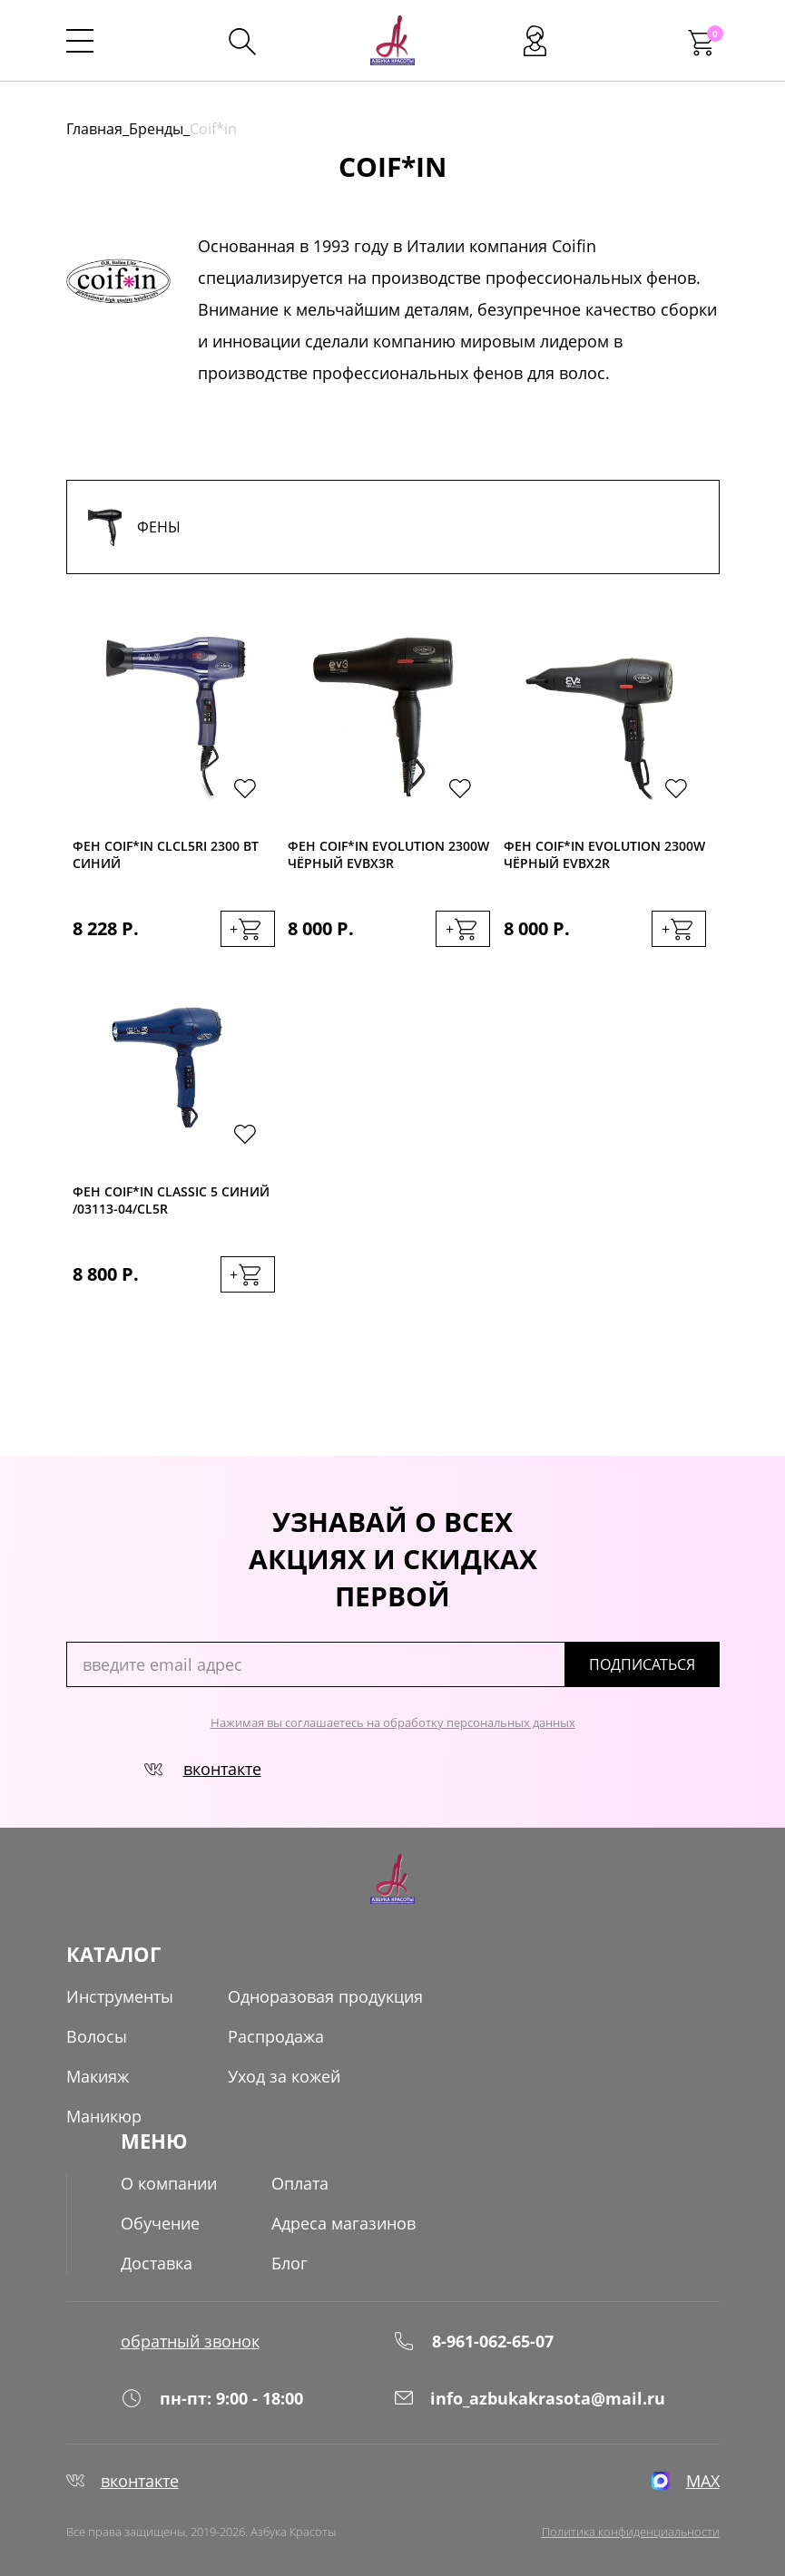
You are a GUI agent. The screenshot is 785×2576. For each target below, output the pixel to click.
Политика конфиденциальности (631, 2531)
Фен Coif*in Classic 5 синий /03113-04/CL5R (171, 1200)
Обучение (160, 2223)
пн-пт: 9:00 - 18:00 (212, 2397)
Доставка (156, 2263)
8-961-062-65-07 (473, 2340)
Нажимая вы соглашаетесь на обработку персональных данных (393, 1722)
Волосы (96, 2036)
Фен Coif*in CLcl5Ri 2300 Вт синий (166, 854)
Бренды (156, 129)
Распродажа (276, 2036)
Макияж (97, 2076)
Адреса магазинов (343, 2223)
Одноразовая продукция (325, 1996)
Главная (94, 129)
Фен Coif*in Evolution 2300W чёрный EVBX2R (604, 854)
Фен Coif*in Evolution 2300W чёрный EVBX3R (388, 854)
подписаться (642, 1664)
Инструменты (119, 1996)
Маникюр (104, 2116)
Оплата (300, 2183)
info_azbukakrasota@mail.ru (529, 2398)
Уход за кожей (284, 2076)
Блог (289, 2263)
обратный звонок (190, 2341)
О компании (169, 2183)
